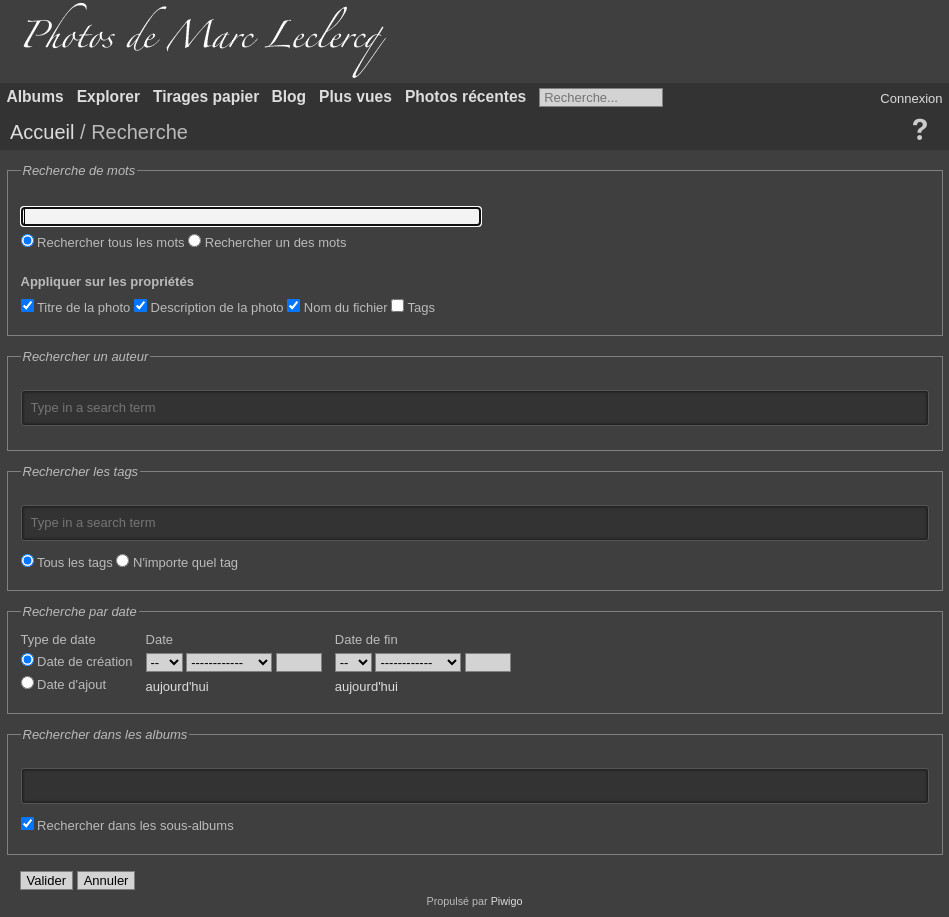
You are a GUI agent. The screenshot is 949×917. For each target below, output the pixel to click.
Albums (35, 96)
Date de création (77, 661)
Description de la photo (209, 307)
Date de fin (366, 639)
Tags (413, 307)
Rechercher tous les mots (103, 242)
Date (159, 639)
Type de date (58, 639)
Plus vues (355, 96)
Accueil (42, 132)
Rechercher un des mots (267, 242)
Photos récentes (465, 96)
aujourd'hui (177, 686)
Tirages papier (206, 96)
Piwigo (507, 901)
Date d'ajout (64, 684)
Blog (288, 96)
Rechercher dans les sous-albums (127, 825)
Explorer (108, 96)
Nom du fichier (337, 307)
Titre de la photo (76, 307)
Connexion (911, 98)
